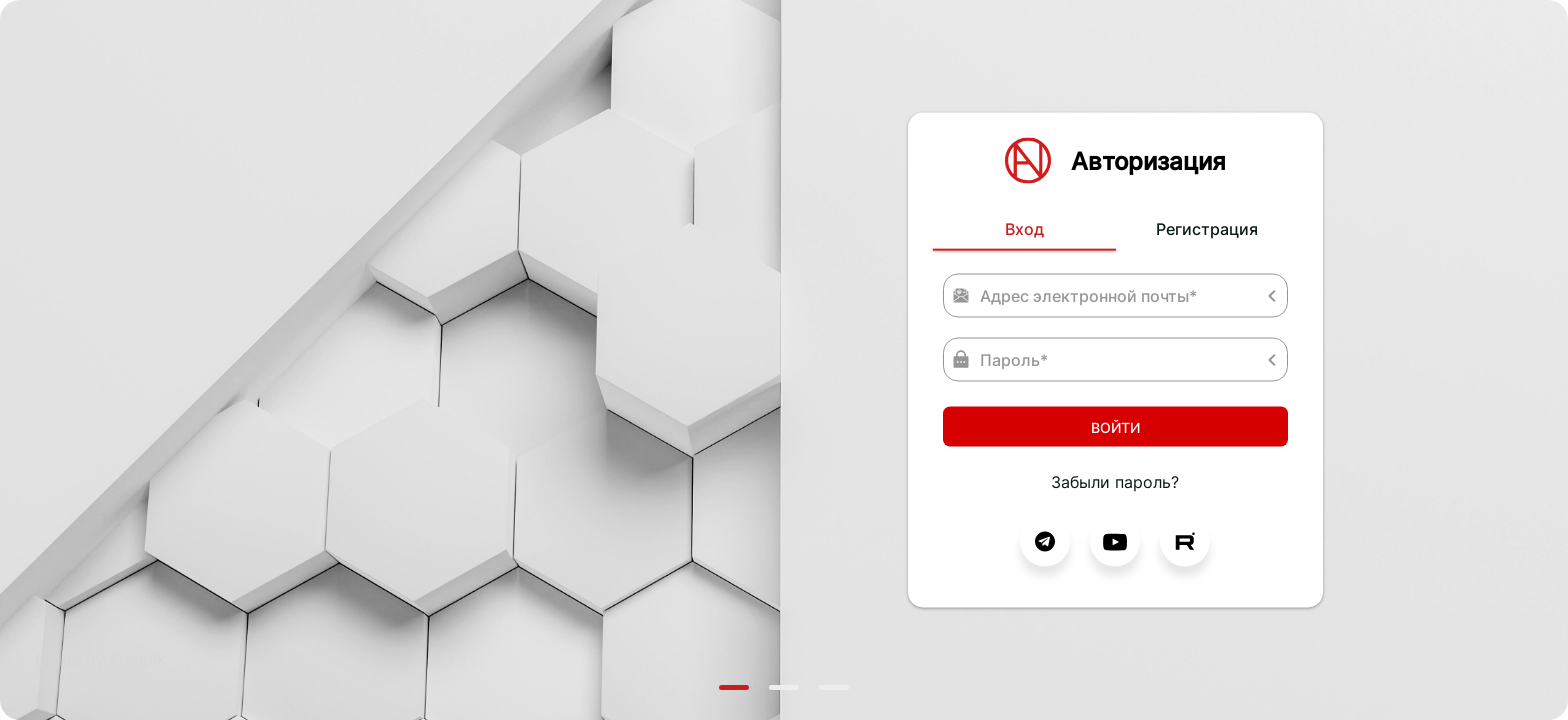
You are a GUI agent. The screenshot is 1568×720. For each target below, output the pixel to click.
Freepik (138, 659)
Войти (1115, 426)
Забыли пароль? (1115, 482)
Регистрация (1207, 229)
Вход (1024, 229)
